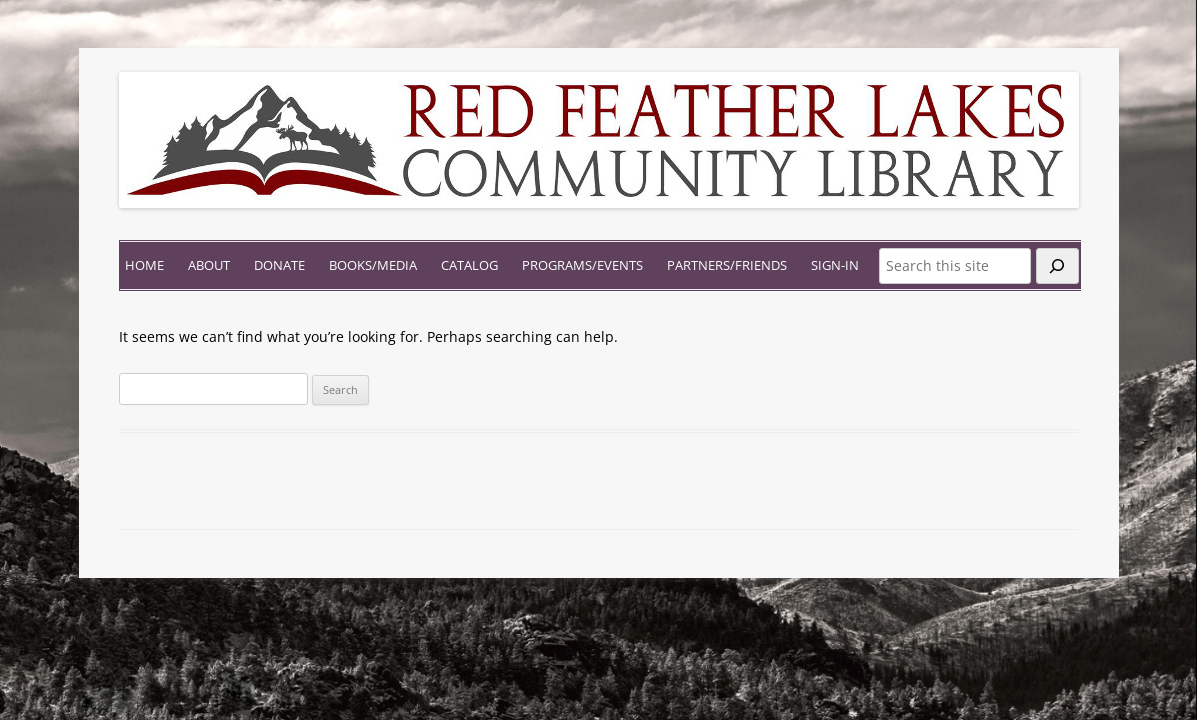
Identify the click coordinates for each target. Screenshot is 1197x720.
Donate (279, 265)
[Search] (1057, 266)
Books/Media (373, 265)
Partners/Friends (727, 265)
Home (144, 265)
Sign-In (835, 265)
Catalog (469, 265)
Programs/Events (582, 265)
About (209, 265)
